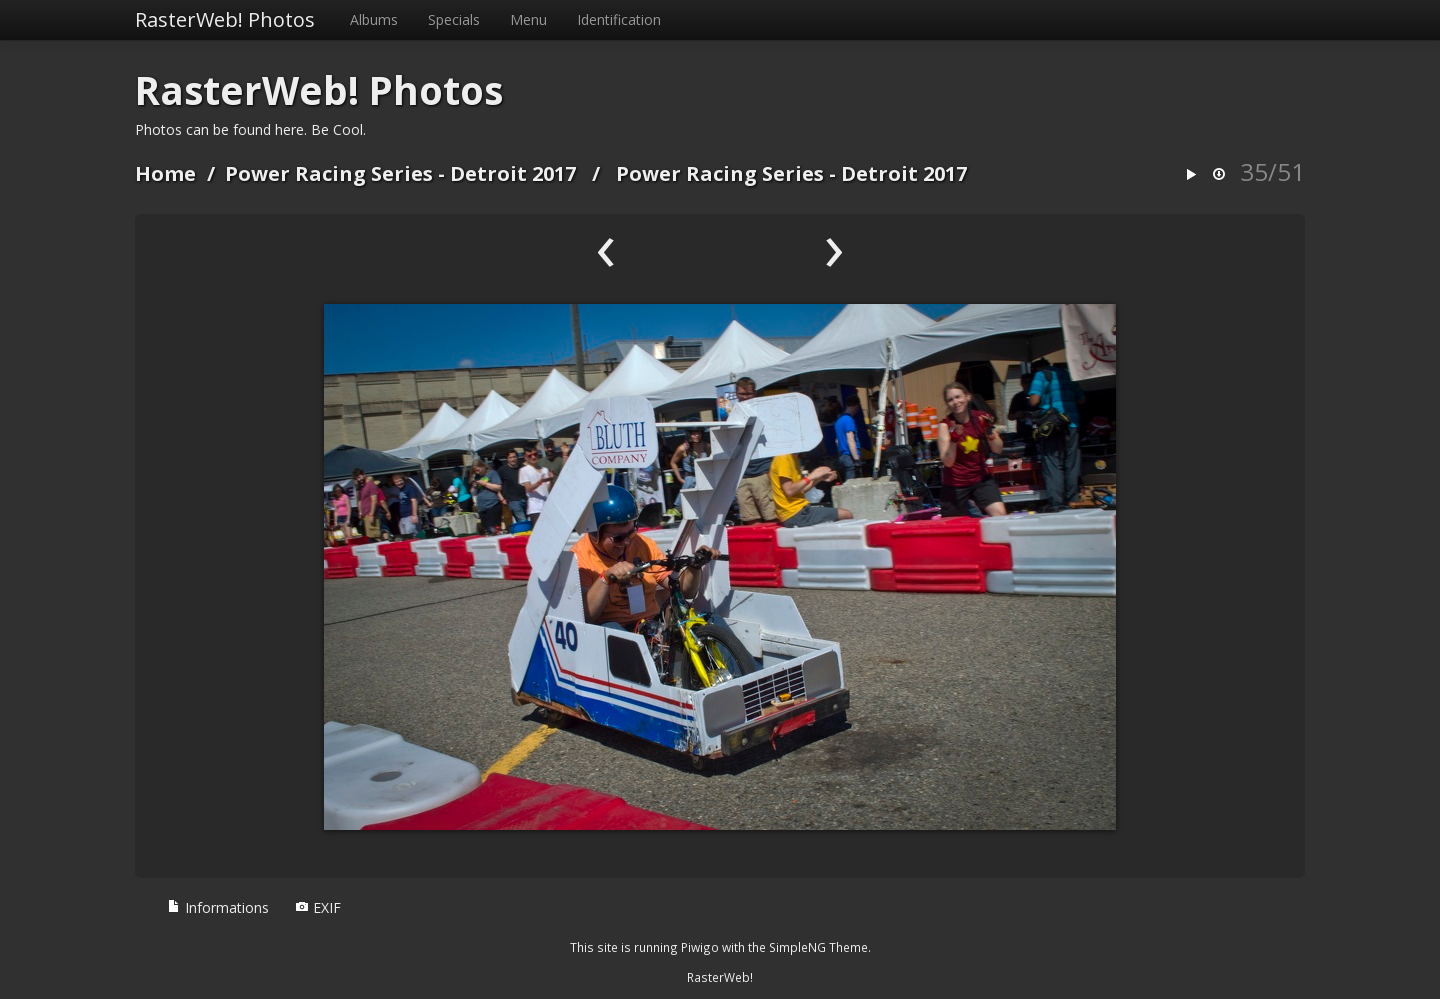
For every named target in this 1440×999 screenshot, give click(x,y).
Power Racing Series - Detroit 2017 (400, 173)
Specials (454, 19)
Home (165, 173)
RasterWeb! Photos (225, 19)
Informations (218, 907)
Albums (374, 19)
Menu (528, 19)
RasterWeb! (720, 977)
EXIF (318, 907)
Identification (619, 19)
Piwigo (700, 947)
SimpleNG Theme (818, 947)
